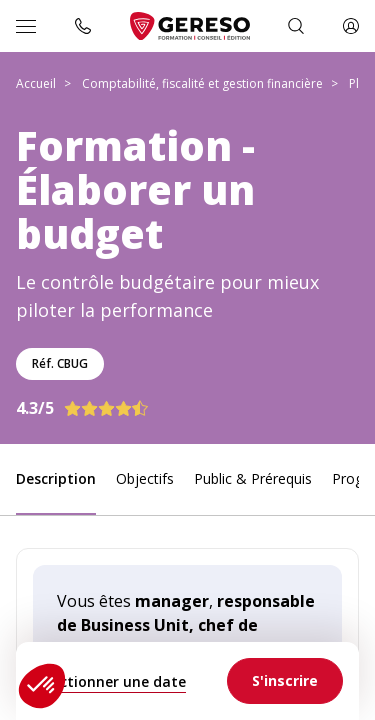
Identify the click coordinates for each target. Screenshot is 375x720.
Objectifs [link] (145, 478)
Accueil (36, 83)
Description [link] (56, 478)
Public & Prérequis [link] (253, 478)
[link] (285, 681)
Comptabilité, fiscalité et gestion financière (202, 83)
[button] (42, 686)
